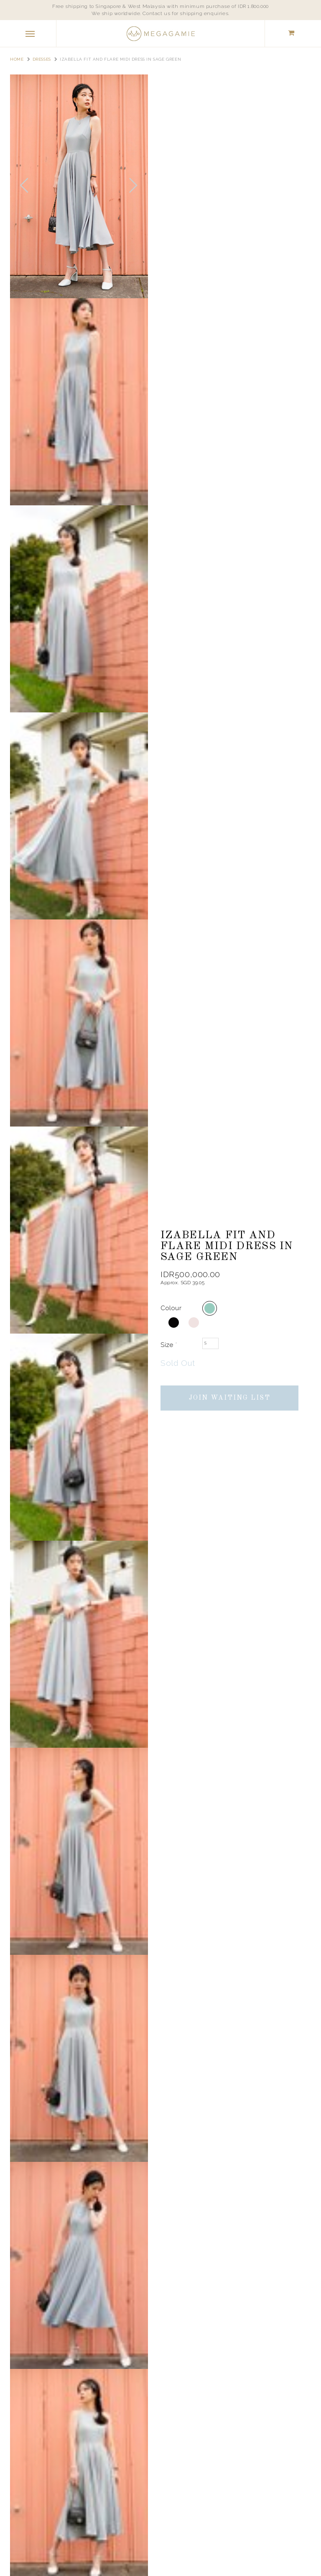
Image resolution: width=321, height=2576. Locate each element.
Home (16, 59)
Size (169, 1345)
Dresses (42, 59)
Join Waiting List (229, 1398)
